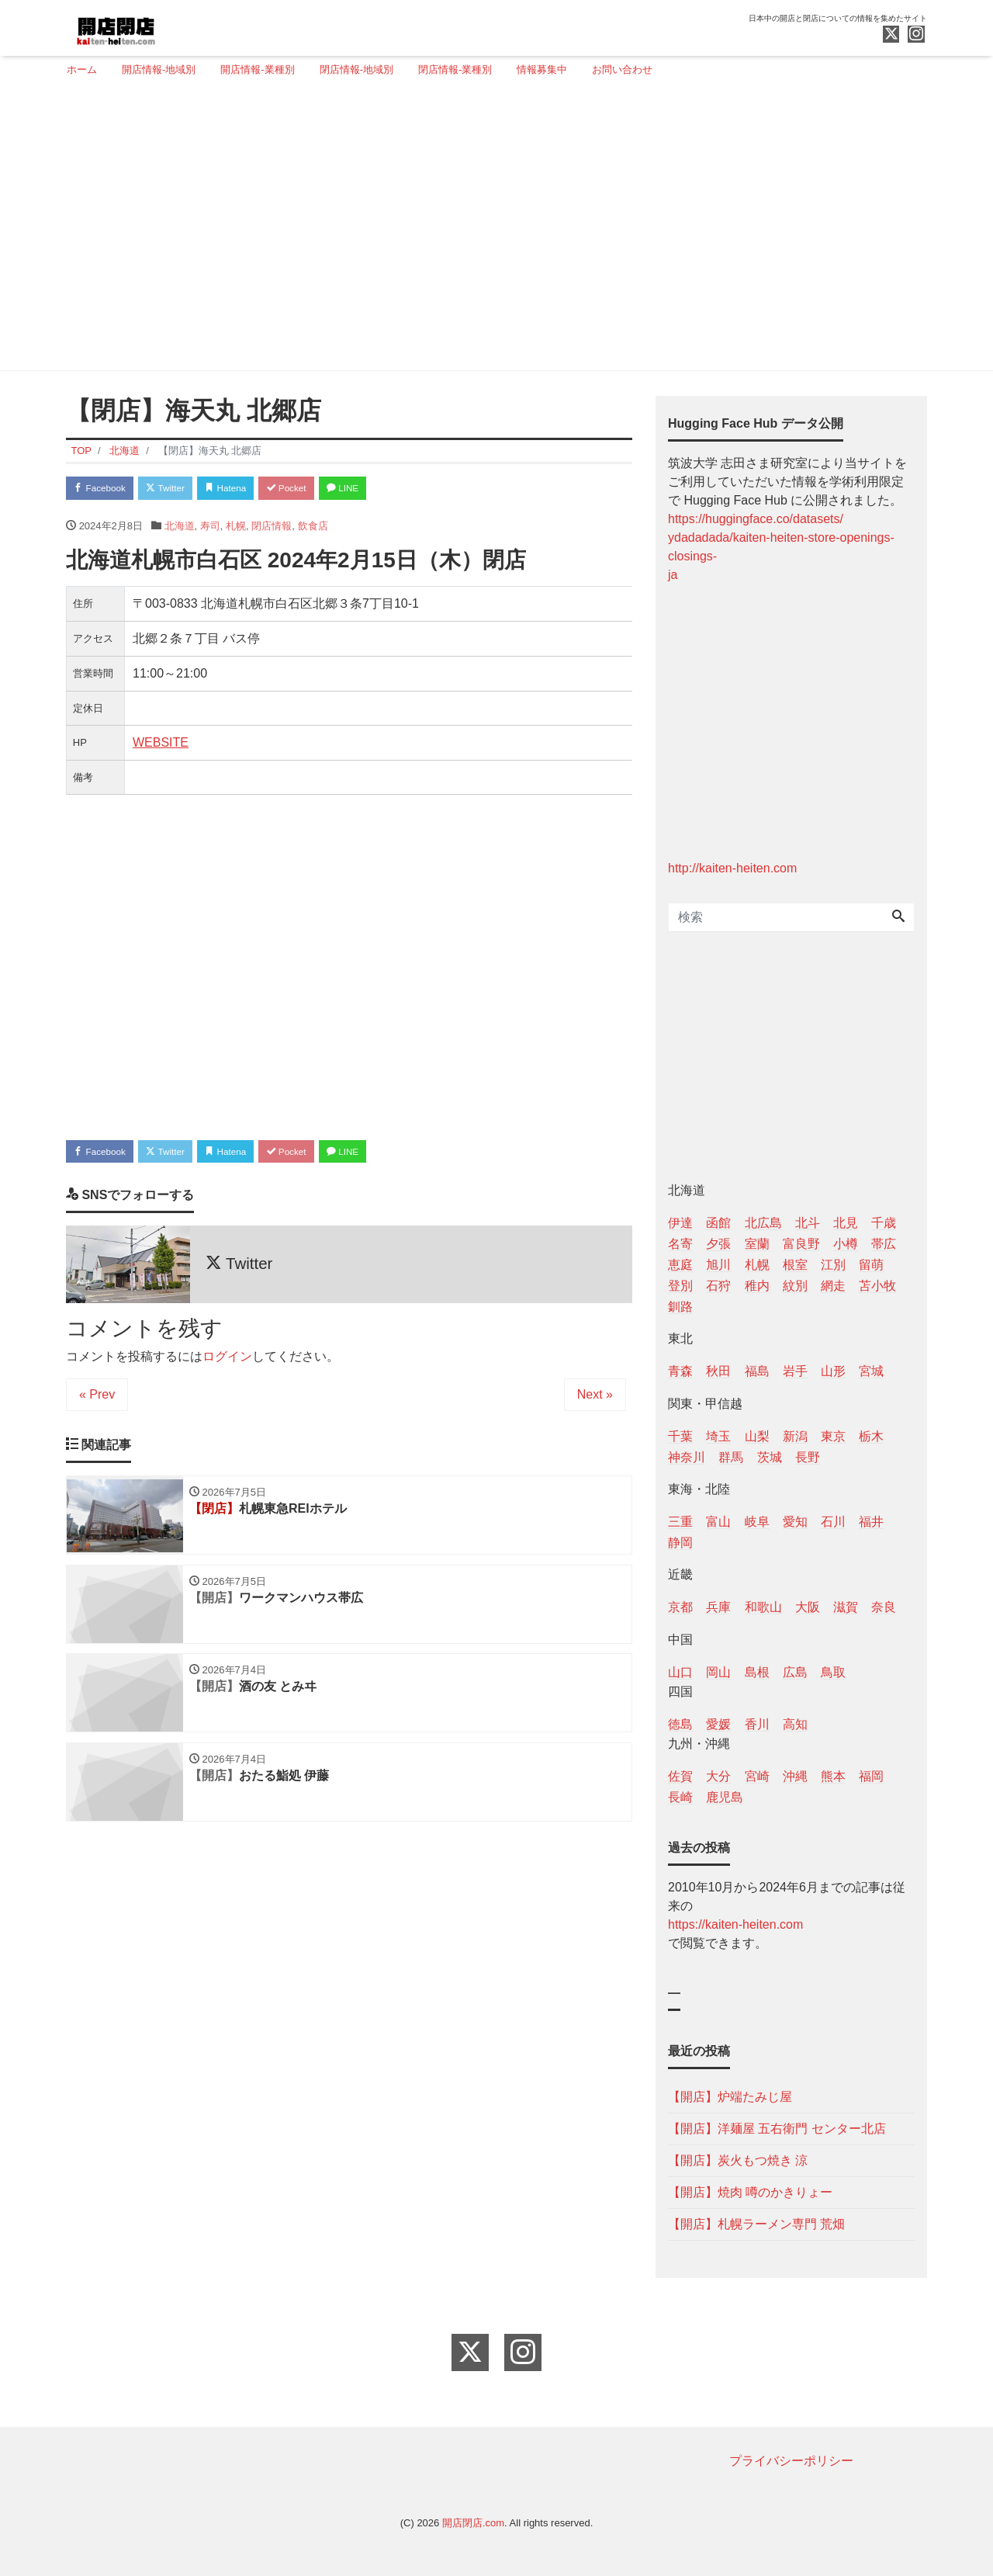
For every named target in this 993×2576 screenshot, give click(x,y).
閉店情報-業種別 (455, 69)
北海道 (179, 529)
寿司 (210, 529)
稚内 (757, 1285)
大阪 (807, 1607)
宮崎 (757, 1776)
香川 (757, 1724)
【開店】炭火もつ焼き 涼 (738, 2160)
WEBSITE (161, 745)
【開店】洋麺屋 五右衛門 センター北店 (777, 2128)
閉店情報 (271, 529)
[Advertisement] (490, 230)
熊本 (833, 1776)
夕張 (718, 1243)
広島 (795, 1672)
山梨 (757, 1436)
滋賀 (845, 1607)
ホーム (82, 69)
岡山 (718, 1672)
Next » (595, 1400)
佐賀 (680, 1776)
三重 (680, 1521)
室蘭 (757, 1243)
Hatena (249, 489)
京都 (680, 1607)
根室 (795, 1264)
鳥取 (833, 1672)
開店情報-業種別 (257, 69)
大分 (718, 1776)
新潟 (795, 1436)
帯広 (883, 1243)
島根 (757, 1672)
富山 (718, 1521)
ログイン (227, 1362)
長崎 (680, 1797)
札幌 (236, 529)
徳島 (680, 1724)
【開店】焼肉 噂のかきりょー (750, 2192)
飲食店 (313, 529)
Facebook (104, 489)
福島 (757, 1371)
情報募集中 (542, 69)
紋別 (795, 1285)
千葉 (680, 1436)
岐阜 (757, 1521)
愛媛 (718, 1724)
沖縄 (795, 1776)
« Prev (97, 1400)
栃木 (871, 1436)
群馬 (730, 1457)
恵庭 (680, 1264)
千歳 (883, 1222)
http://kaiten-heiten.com (732, 868)
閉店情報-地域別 (356, 69)
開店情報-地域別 (158, 69)
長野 (807, 1457)
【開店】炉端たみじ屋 (730, 2096)
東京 (833, 1436)
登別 (680, 1285)
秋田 (718, 1371)
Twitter (179, 489)
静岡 (680, 1542)
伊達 (680, 1222)
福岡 (871, 1776)
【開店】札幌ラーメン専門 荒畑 (756, 2224)
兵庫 (718, 1607)
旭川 (718, 1264)
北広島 (763, 1222)
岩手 (795, 1371)
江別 (833, 1264)
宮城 (871, 1371)
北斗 (807, 1222)
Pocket (319, 489)
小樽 (845, 1243)
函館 (718, 1222)
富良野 (801, 1243)
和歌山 (763, 1607)
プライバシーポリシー (791, 2460)
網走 (833, 1285)
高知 (795, 1724)
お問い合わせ (622, 69)
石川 (833, 1521)
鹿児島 (724, 1797)
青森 (680, 1371)
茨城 (769, 1457)
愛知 (795, 1521)
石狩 (718, 1285)
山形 (833, 1371)
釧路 (680, 1306)
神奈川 (686, 1457)
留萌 (871, 1264)
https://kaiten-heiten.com (735, 1924)
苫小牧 (877, 1285)
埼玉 (718, 1436)
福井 (871, 1521)
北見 (845, 1222)
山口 (680, 1672)
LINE (384, 489)
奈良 (883, 1607)
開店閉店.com (473, 2523)
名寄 (680, 1243)
